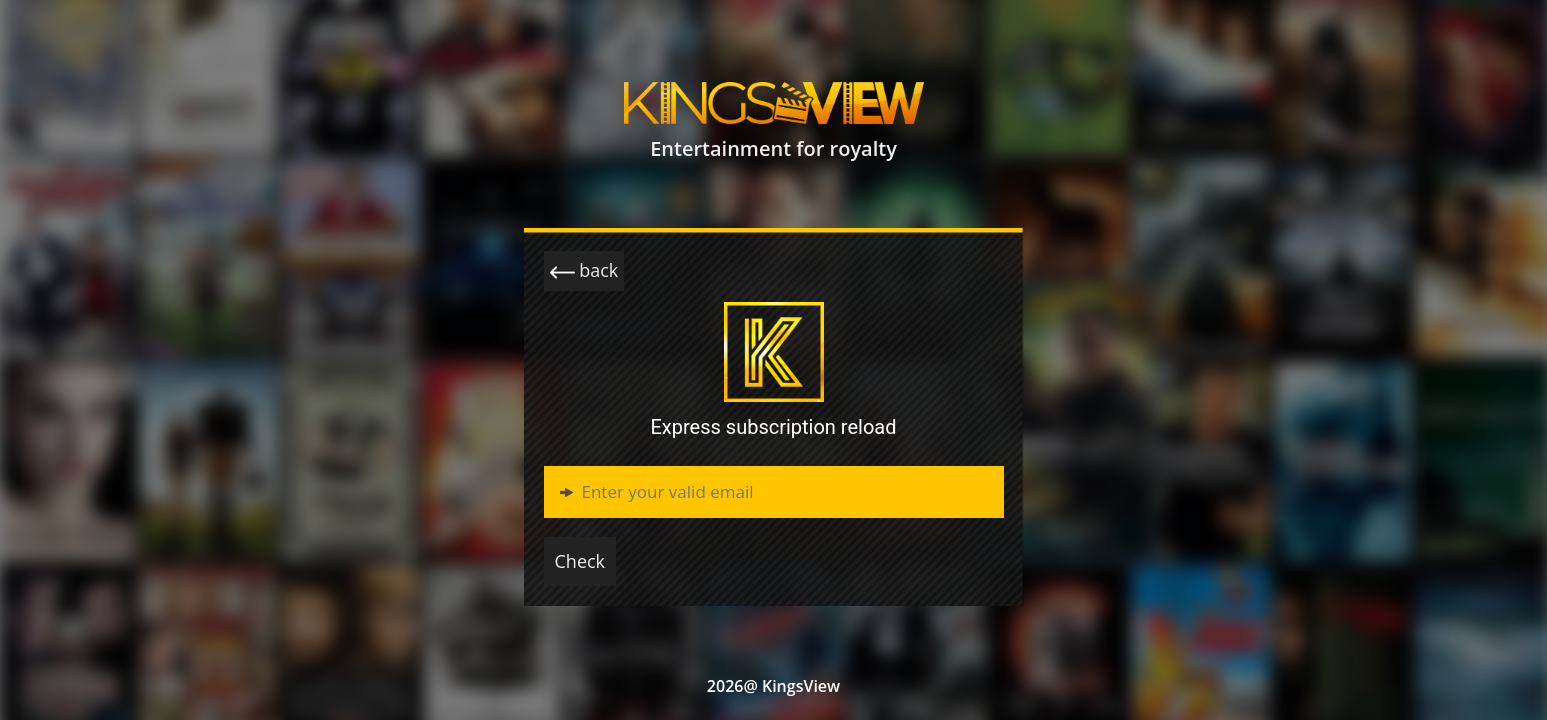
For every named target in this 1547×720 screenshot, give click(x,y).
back (584, 271)
